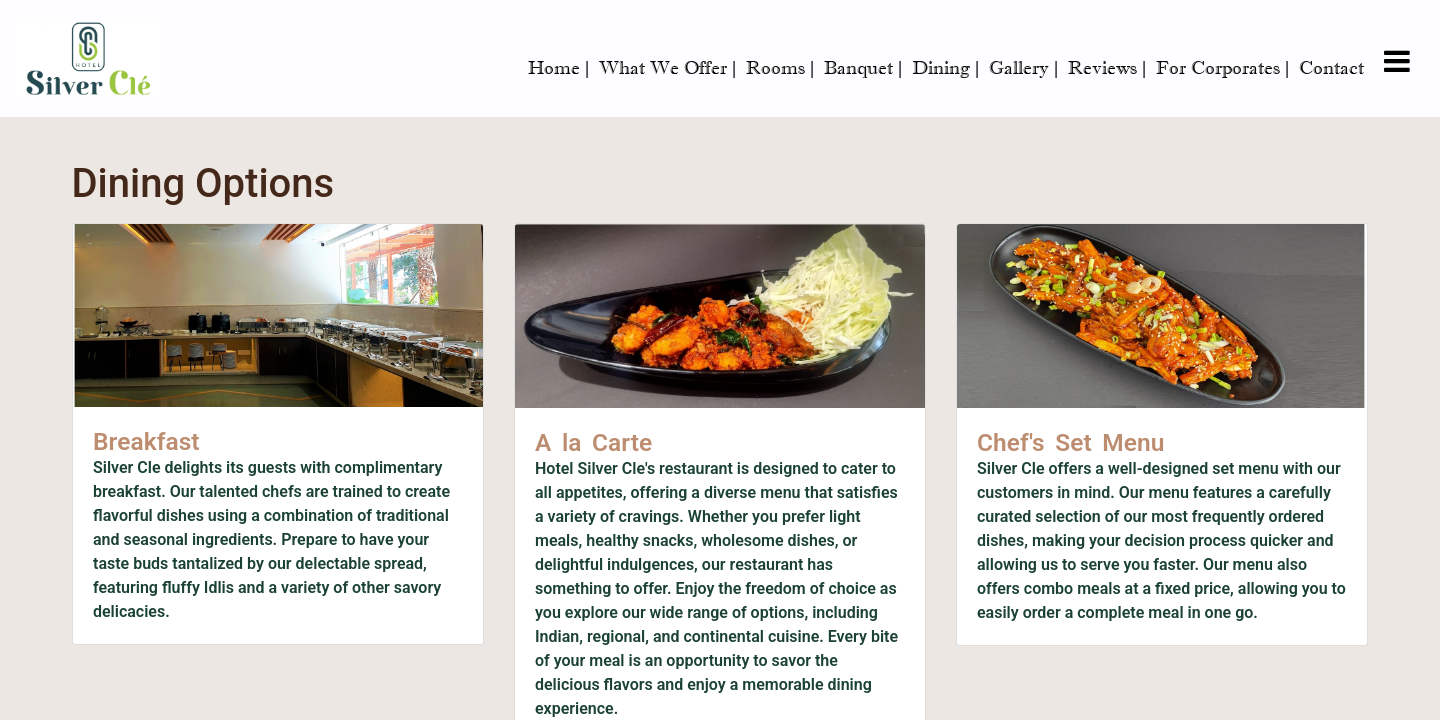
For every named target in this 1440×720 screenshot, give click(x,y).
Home (558, 68)
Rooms (780, 68)
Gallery (1023, 68)
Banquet (863, 68)
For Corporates (1222, 68)
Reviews (1107, 68)
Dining (945, 68)
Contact (1331, 68)
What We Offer (667, 68)
